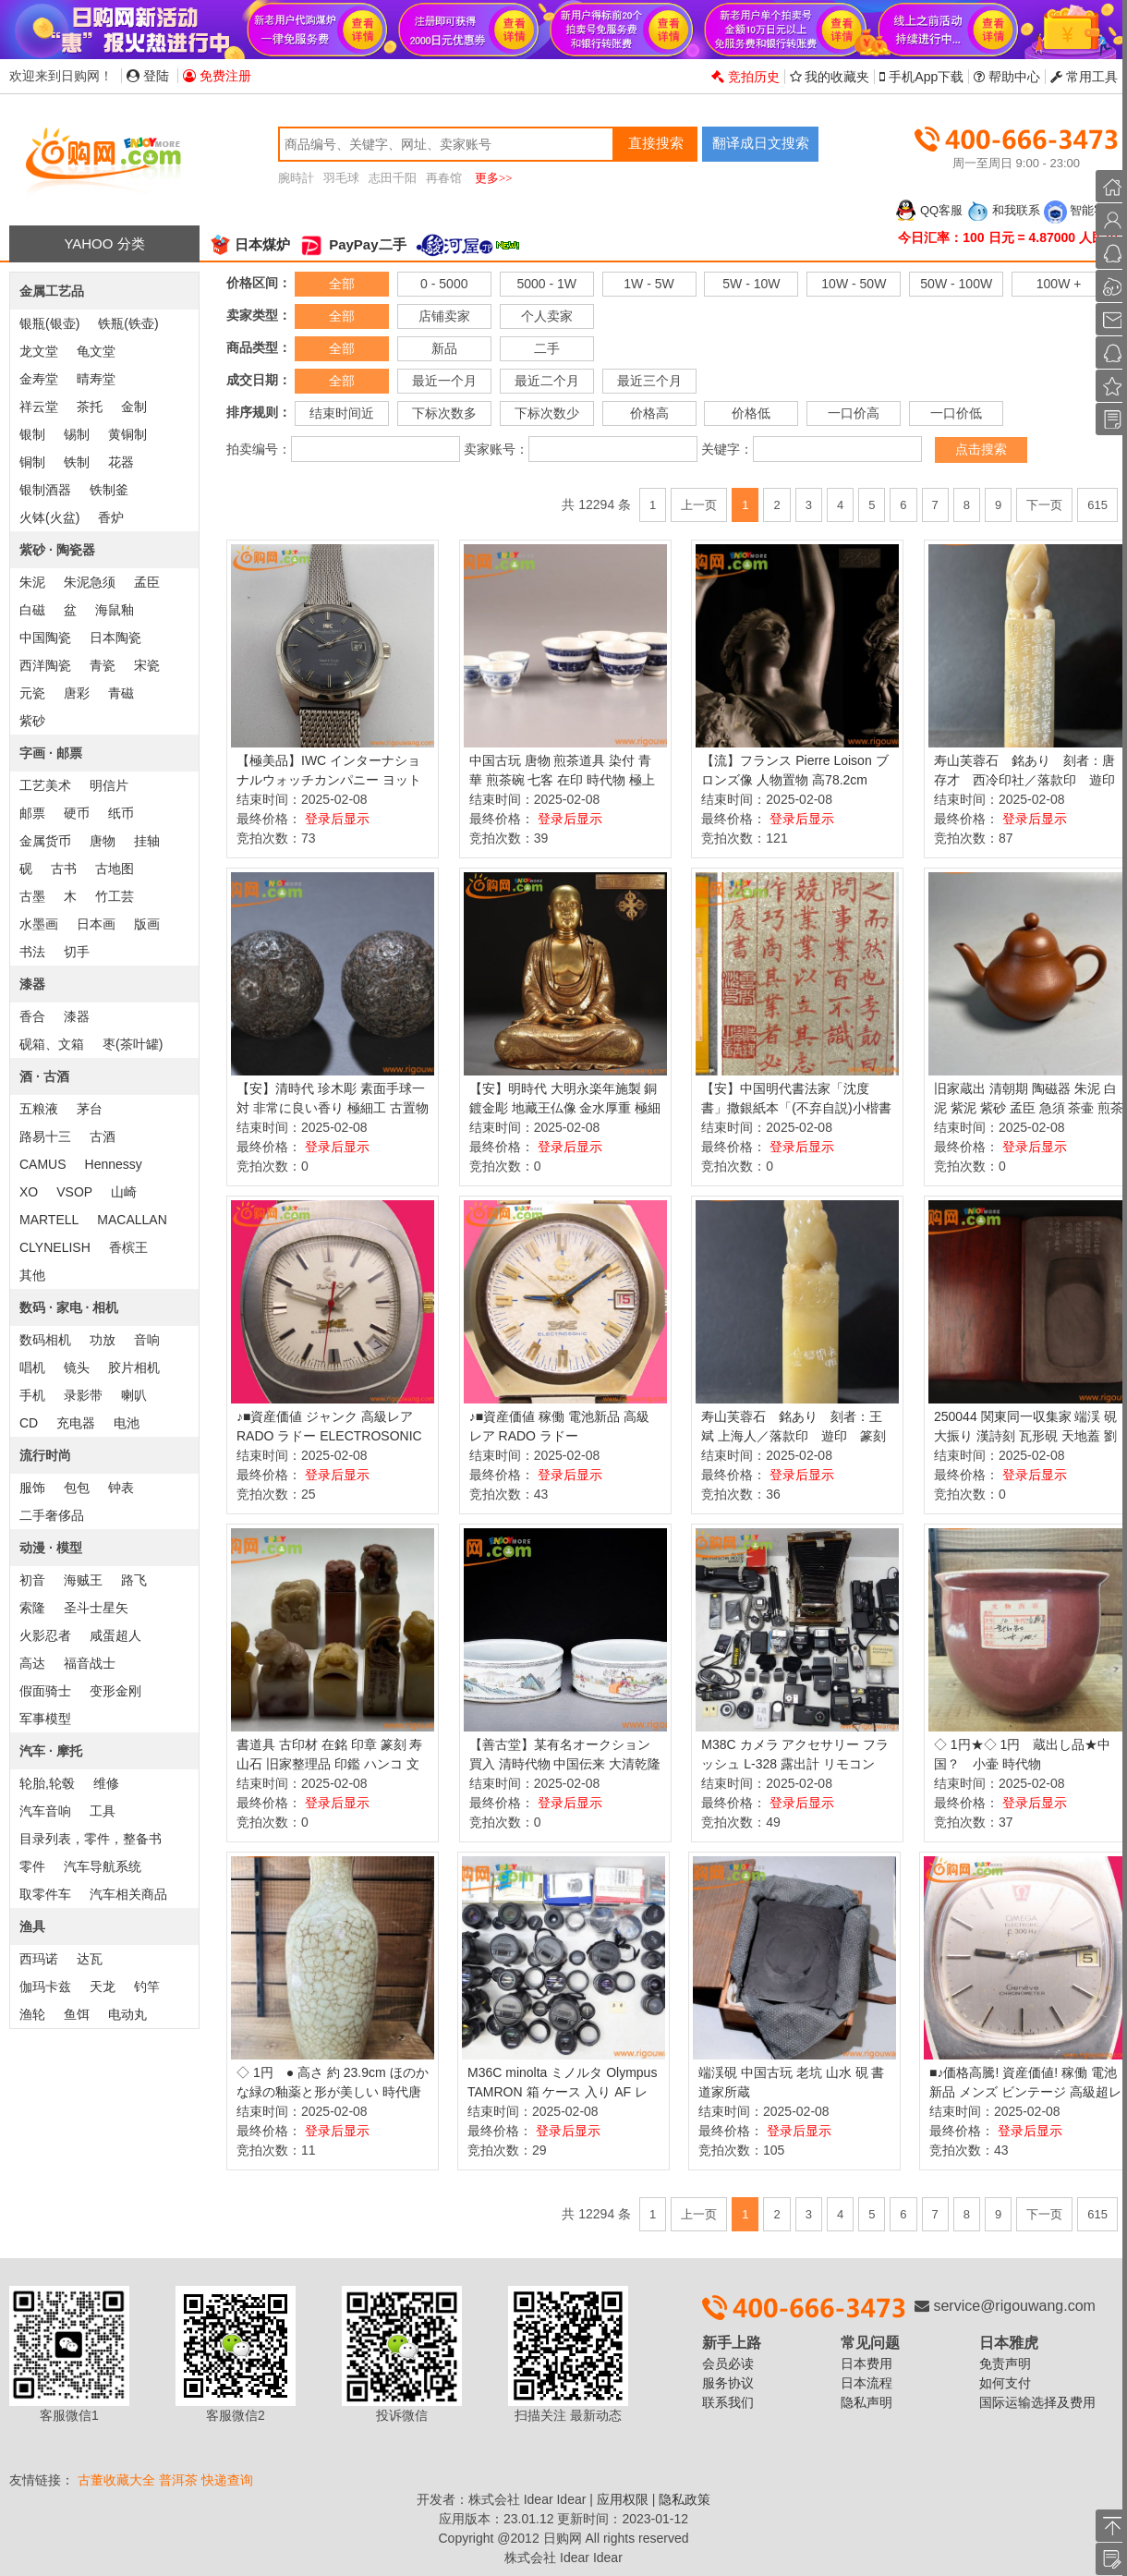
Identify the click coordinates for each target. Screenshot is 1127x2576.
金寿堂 (38, 378)
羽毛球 (341, 178)
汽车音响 (45, 1811)
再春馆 (444, 178)
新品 (444, 348)
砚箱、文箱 (51, 1044)
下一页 (1044, 505)
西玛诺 (38, 1958)
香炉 (111, 517)
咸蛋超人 (115, 1635)
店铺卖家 (444, 316)
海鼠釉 (114, 609)
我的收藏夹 (830, 76)
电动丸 (127, 2014)
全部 (342, 283)
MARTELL (49, 1219)
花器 (121, 462)
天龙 (102, 1986)
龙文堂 (38, 351)
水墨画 (38, 924)
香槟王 (128, 1247)
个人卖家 (547, 316)
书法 (32, 951)
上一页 (699, 505)
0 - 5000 (443, 283)
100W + (1059, 283)
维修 (106, 1783)
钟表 (121, 1487)
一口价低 (956, 413)
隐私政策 (684, 2499)
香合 (32, 1016)
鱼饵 (77, 2014)
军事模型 (45, 1718)
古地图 (114, 868)
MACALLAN (131, 1219)
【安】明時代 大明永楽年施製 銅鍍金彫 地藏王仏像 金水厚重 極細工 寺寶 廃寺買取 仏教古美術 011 (565, 1108)
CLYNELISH (55, 1247)
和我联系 (1003, 210)
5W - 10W (751, 283)
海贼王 (83, 1580)
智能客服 (1081, 210)
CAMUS (43, 1164)
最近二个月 (547, 380)
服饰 (32, 1487)
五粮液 (38, 1108)
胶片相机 (134, 1367)
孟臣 (147, 582)
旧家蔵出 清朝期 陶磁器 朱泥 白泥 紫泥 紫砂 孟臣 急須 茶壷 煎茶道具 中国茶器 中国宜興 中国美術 (1030, 1108)
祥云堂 (38, 406)
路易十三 (45, 1136)
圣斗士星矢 (96, 1607)
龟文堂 (96, 351)
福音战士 (89, 1663)
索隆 (32, 1607)
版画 (147, 924)
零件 (32, 1866)
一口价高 (853, 413)
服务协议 (728, 2383)
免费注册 (217, 75)
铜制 (32, 462)
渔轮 (32, 2014)
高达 (32, 1663)
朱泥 (32, 582)
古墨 (32, 896)
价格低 (751, 413)
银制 (32, 434)
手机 (32, 1395)
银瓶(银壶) (49, 323)
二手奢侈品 (51, 1515)
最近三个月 (649, 380)
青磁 (121, 693)
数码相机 (45, 1339)
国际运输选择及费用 (1037, 2402)
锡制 (77, 434)
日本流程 (866, 2383)
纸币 (121, 813)
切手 (77, 951)
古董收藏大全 (116, 2480)
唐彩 (77, 693)
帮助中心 (1007, 76)
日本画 (96, 924)
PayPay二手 (352, 244)
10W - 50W (853, 283)
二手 (547, 348)
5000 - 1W (546, 283)
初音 (32, 1580)
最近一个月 (444, 380)
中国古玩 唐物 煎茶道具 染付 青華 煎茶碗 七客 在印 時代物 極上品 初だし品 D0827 (562, 780)
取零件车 (45, 1894)
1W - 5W (648, 283)
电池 (126, 1423)
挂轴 (147, 840)
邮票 (32, 813)
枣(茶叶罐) (133, 1044)
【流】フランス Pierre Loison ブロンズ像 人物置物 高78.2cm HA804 (794, 780)
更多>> (494, 178)
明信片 (109, 785)
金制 (134, 406)
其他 (32, 1275)
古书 (64, 868)
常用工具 (1084, 76)
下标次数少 (547, 413)
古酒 (102, 1136)
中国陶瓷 (45, 637)
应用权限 (622, 2499)
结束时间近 (341, 413)
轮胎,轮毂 (47, 1783)
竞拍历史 (745, 76)
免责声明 (1005, 2363)
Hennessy (113, 1164)
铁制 (77, 462)
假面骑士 (45, 1690)
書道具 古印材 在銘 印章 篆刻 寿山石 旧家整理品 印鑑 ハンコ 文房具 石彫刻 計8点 (329, 1764)
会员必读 (728, 2363)
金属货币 (45, 840)
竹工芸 (114, 896)
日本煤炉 (249, 244)
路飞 (134, 1580)
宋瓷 (147, 665)
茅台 (90, 1108)
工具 (102, 1811)
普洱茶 (178, 2480)
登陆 (148, 75)
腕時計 (296, 178)
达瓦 (90, 1958)
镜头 (77, 1367)
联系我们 (728, 2402)
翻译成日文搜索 (760, 143)
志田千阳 (393, 178)
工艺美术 (45, 785)
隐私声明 (866, 2402)
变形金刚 (115, 1690)
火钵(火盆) (49, 517)
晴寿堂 (96, 378)
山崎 (124, 1192)
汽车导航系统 (102, 1866)
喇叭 (134, 1395)
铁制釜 (109, 489)
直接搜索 (656, 143)
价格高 (649, 413)
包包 (77, 1487)
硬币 (77, 813)
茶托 (90, 406)
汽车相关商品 (128, 1894)
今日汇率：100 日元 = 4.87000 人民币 (1008, 237)
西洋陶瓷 (45, 665)
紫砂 (32, 720)
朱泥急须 (89, 582)
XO (28, 1192)
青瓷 (102, 665)
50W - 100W (956, 283)
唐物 (102, 840)
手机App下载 (921, 76)
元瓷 (32, 693)
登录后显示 (337, 818)
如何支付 (1005, 2383)
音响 (147, 1339)
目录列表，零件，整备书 (90, 1838)
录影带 (83, 1395)
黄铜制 (127, 434)
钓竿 (147, 1986)
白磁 (32, 609)
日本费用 (866, 2363)
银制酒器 (45, 489)
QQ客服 (928, 210)
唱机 (32, 1367)
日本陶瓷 (115, 637)
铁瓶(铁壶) (128, 323)
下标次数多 (444, 413)
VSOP (74, 1192)
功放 (102, 1339)
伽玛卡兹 (45, 1986)
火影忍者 (45, 1635)
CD (28, 1423)
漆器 (77, 1016)
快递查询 (227, 2480)
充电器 (75, 1423)
